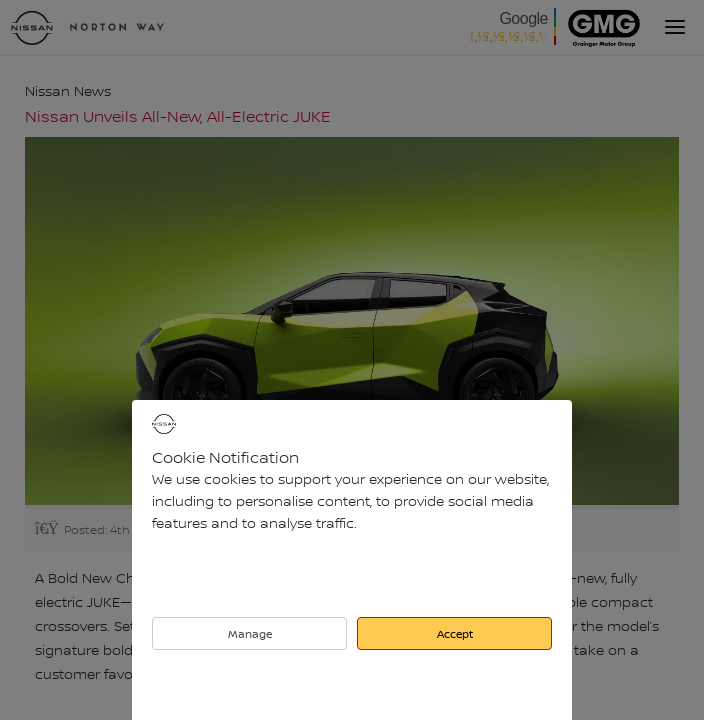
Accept (455, 633)
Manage (250, 633)
